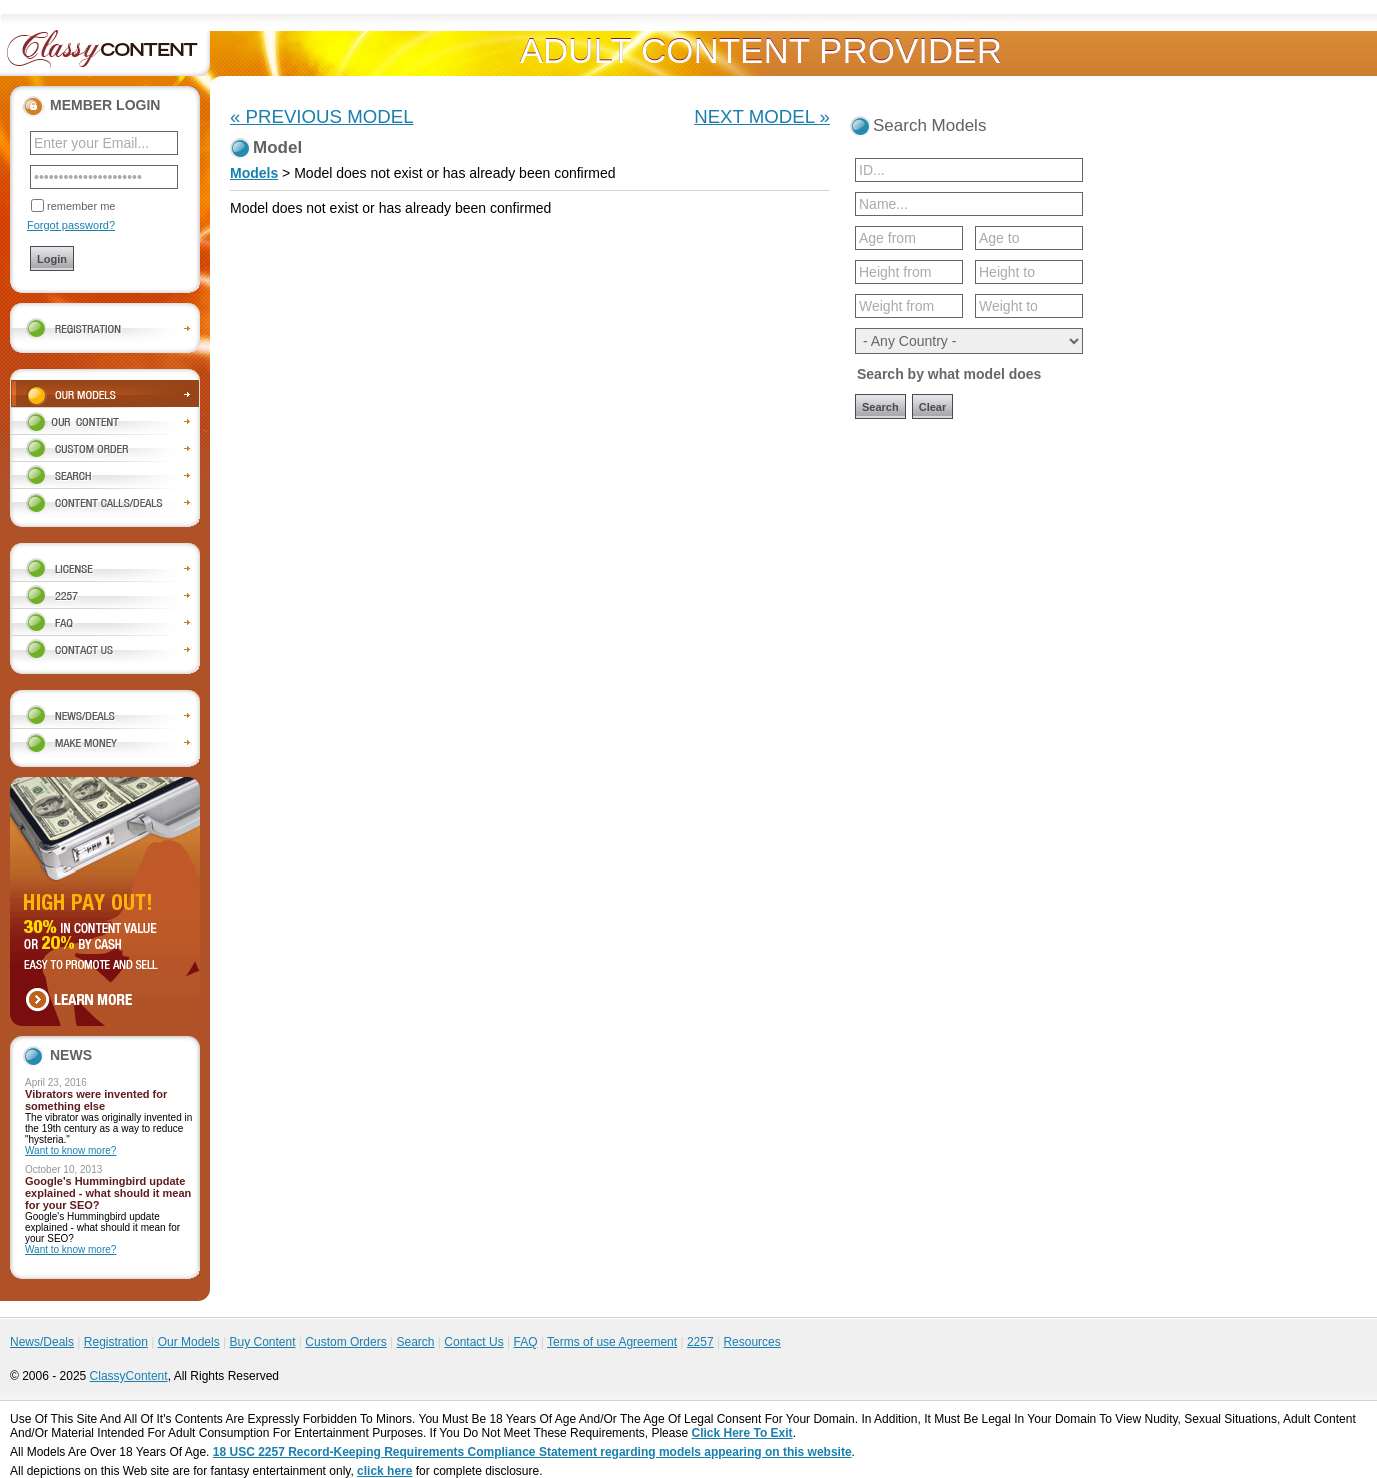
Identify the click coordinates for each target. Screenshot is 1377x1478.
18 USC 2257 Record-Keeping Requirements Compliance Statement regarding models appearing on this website (532, 1452)
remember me (81, 206)
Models (254, 173)
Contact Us (473, 1342)
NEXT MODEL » (762, 116)
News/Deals (42, 1342)
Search (415, 1342)
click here (384, 1471)
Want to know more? (70, 1150)
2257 (700, 1342)
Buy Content (262, 1342)
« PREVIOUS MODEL (322, 116)
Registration (116, 1342)
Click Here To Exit (741, 1433)
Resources (751, 1342)
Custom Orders (345, 1342)
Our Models (189, 1342)
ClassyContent (129, 1376)
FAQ (525, 1342)
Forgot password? (71, 225)
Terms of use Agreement (612, 1342)
